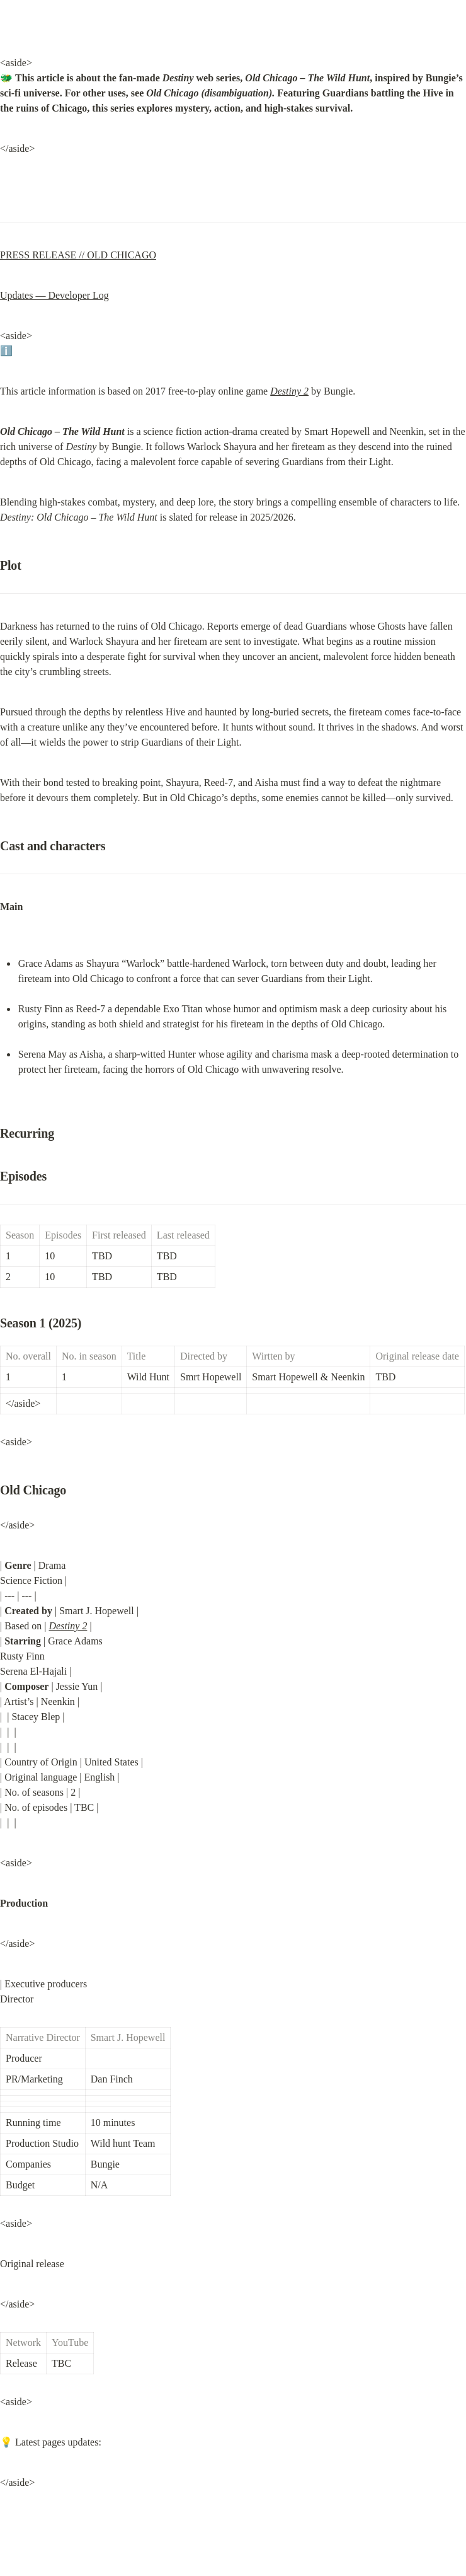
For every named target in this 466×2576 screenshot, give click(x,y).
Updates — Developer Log (54, 295)
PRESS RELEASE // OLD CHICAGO (78, 255)
